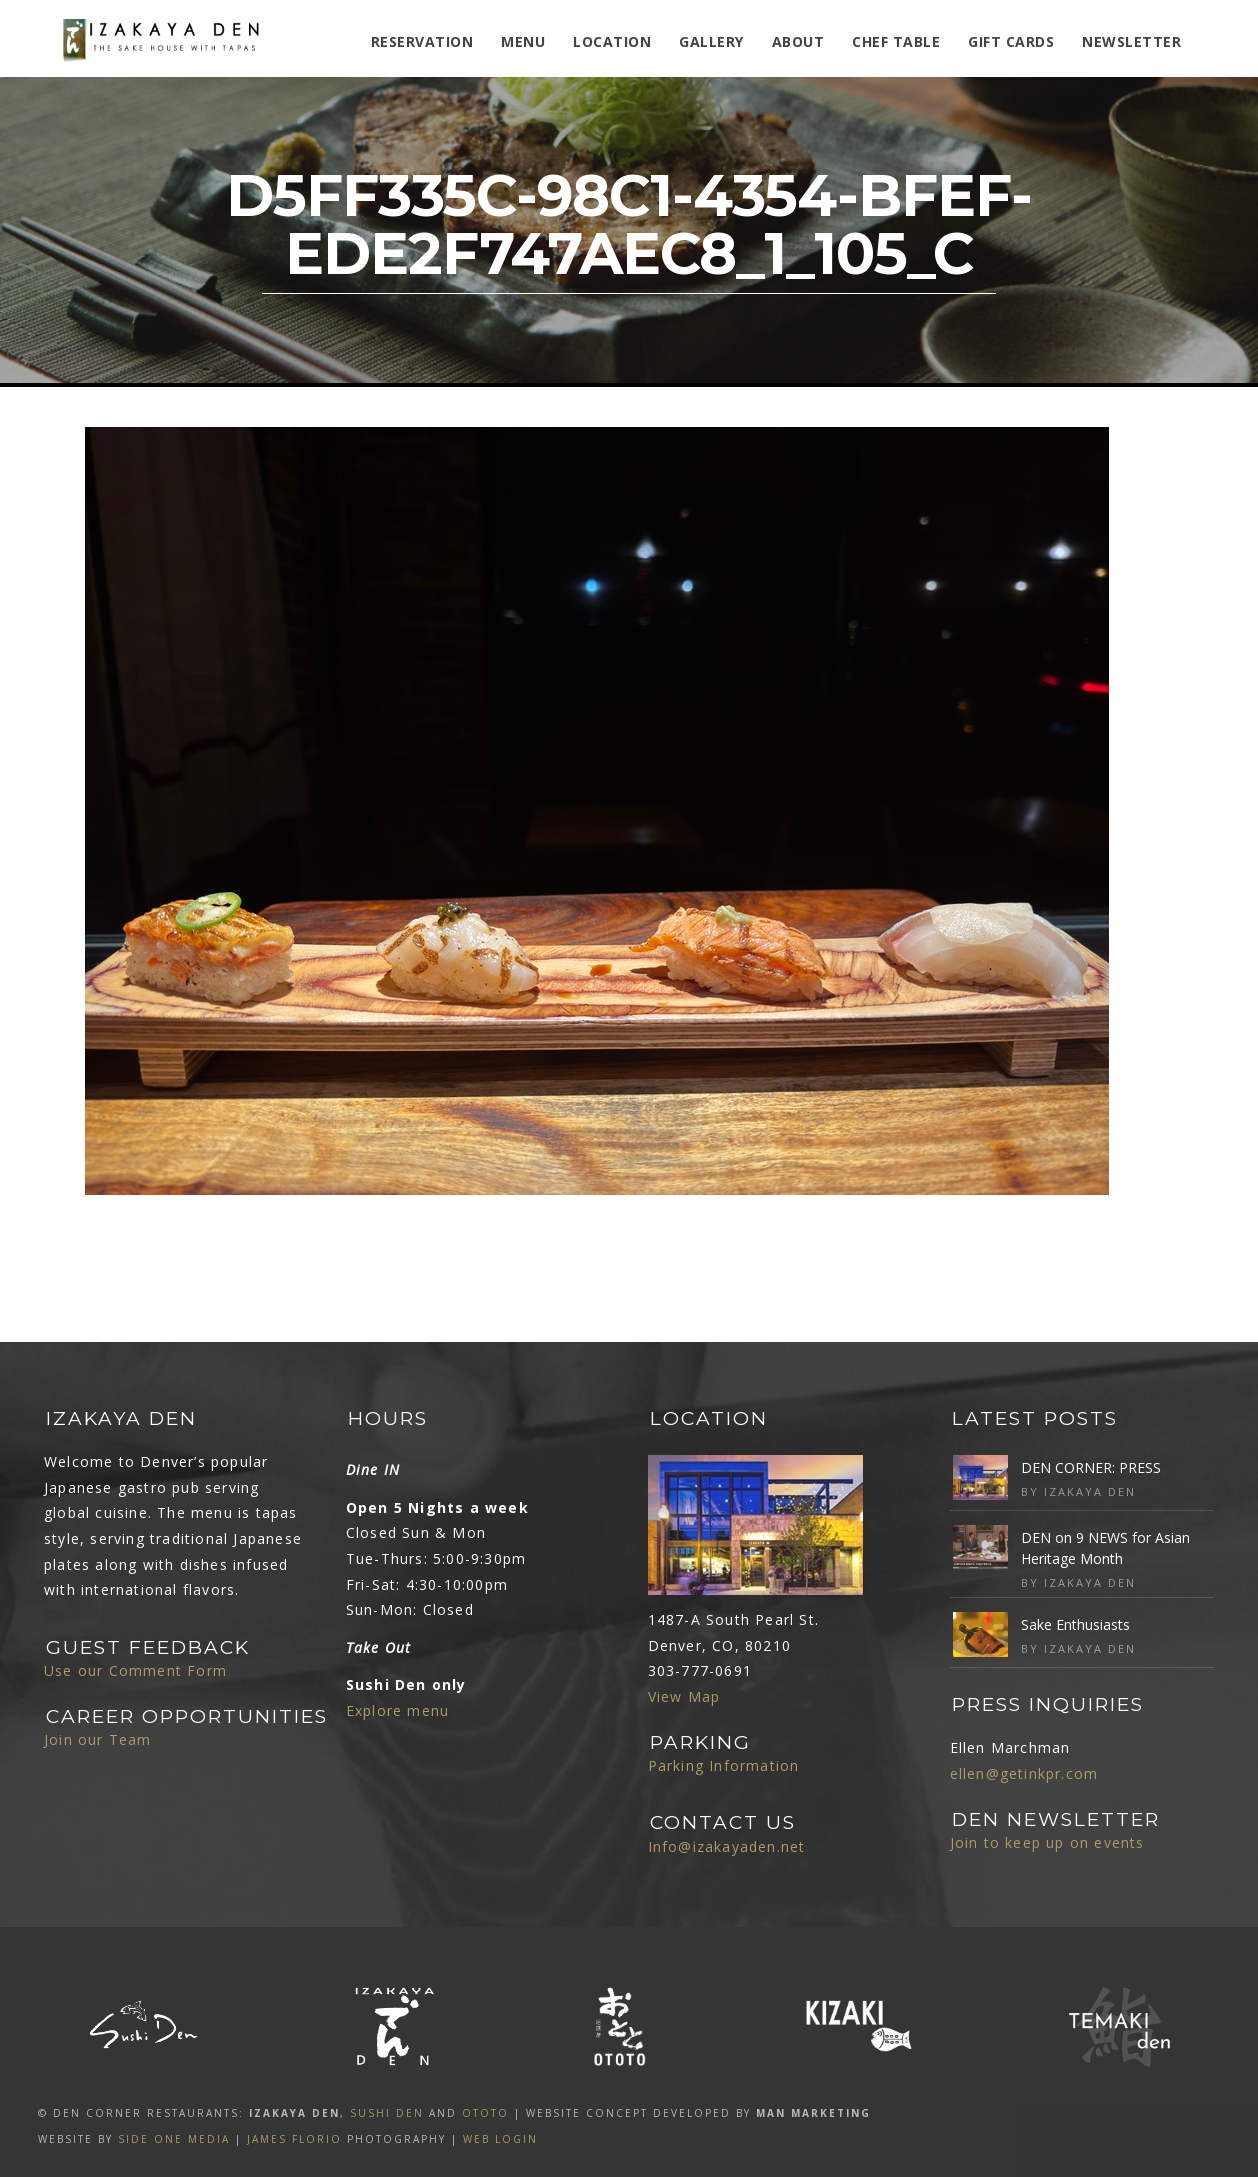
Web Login (500, 2139)
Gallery (711, 41)
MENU (523, 41)
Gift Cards (1011, 41)
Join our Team (98, 1739)
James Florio (294, 2139)
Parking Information (724, 1765)
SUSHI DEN (387, 2113)
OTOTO (485, 2113)
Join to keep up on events (1047, 1842)
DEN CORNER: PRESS (1091, 1467)
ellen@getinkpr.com (1024, 1773)
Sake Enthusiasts (1075, 1624)
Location (612, 41)
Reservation (422, 41)
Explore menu (397, 1710)
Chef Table (896, 41)
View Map (684, 1696)
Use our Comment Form (135, 1670)
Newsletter (1131, 41)
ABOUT (798, 41)
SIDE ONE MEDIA (174, 2139)
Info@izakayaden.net (727, 1846)
